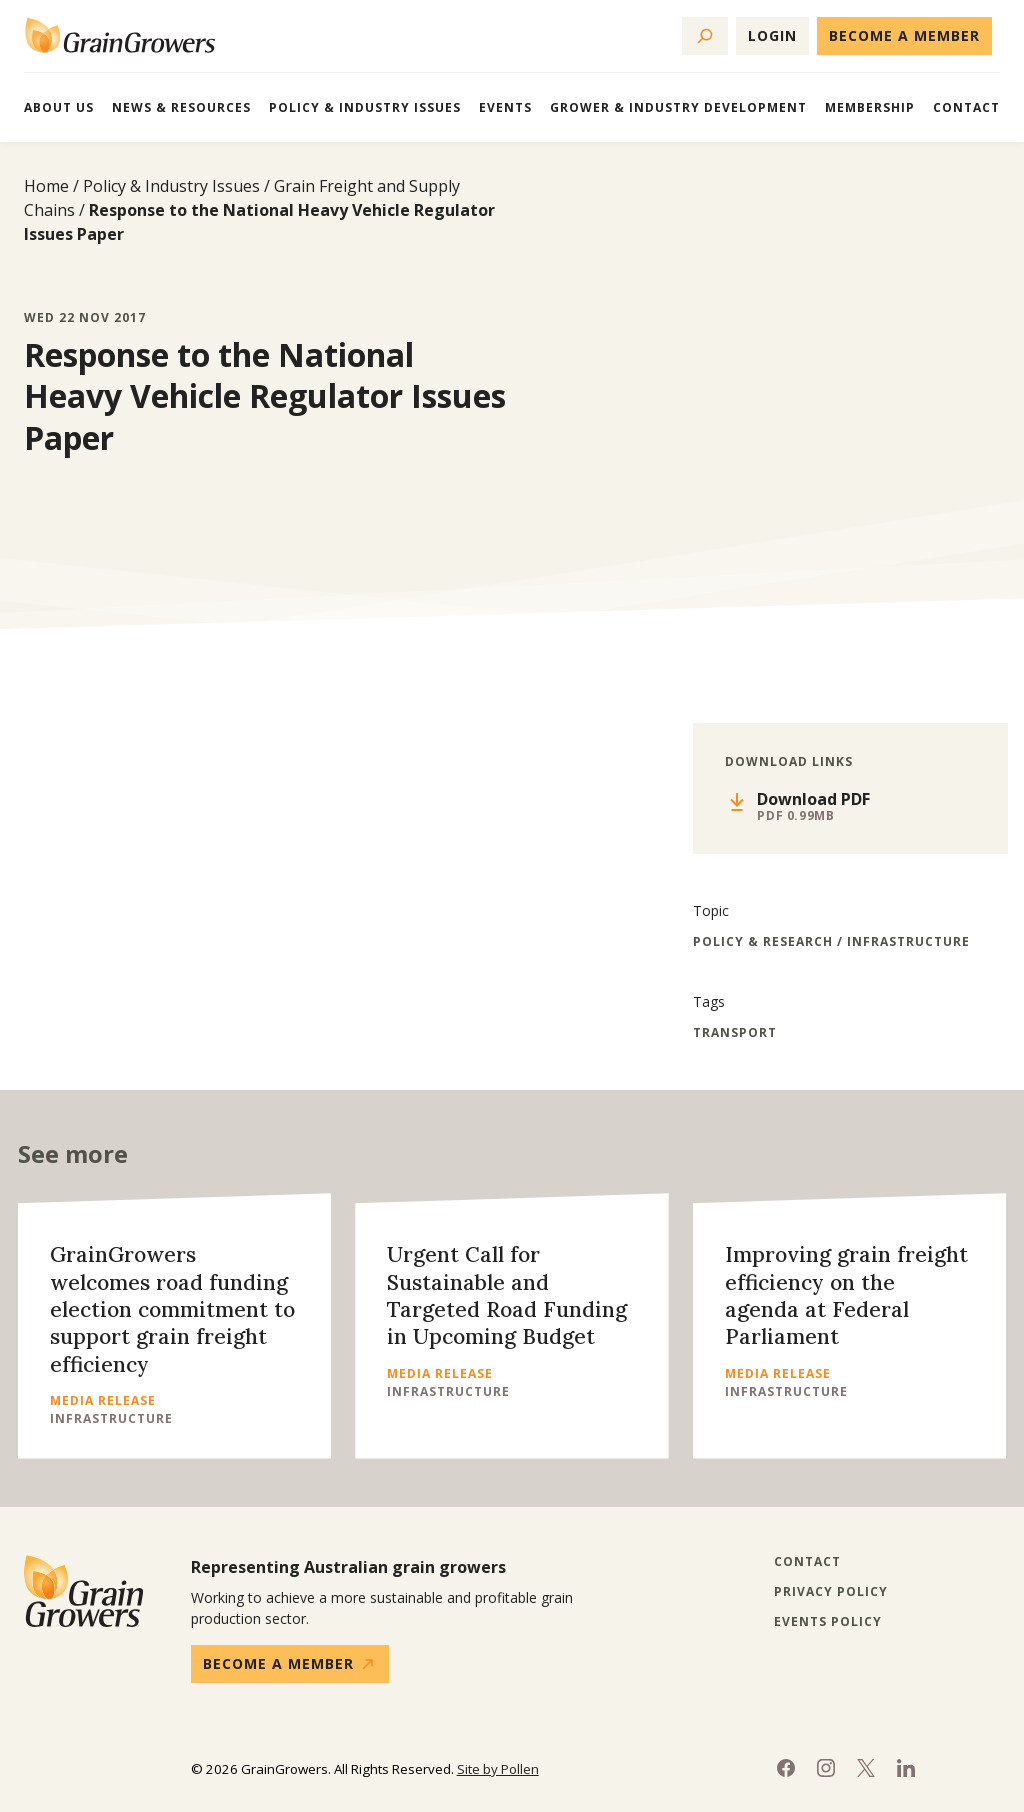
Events (505, 107)
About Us (59, 107)
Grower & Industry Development (678, 107)
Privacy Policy (831, 1592)
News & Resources (181, 107)
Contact (966, 107)
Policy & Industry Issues (365, 107)
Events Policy (828, 1622)
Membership (870, 107)
